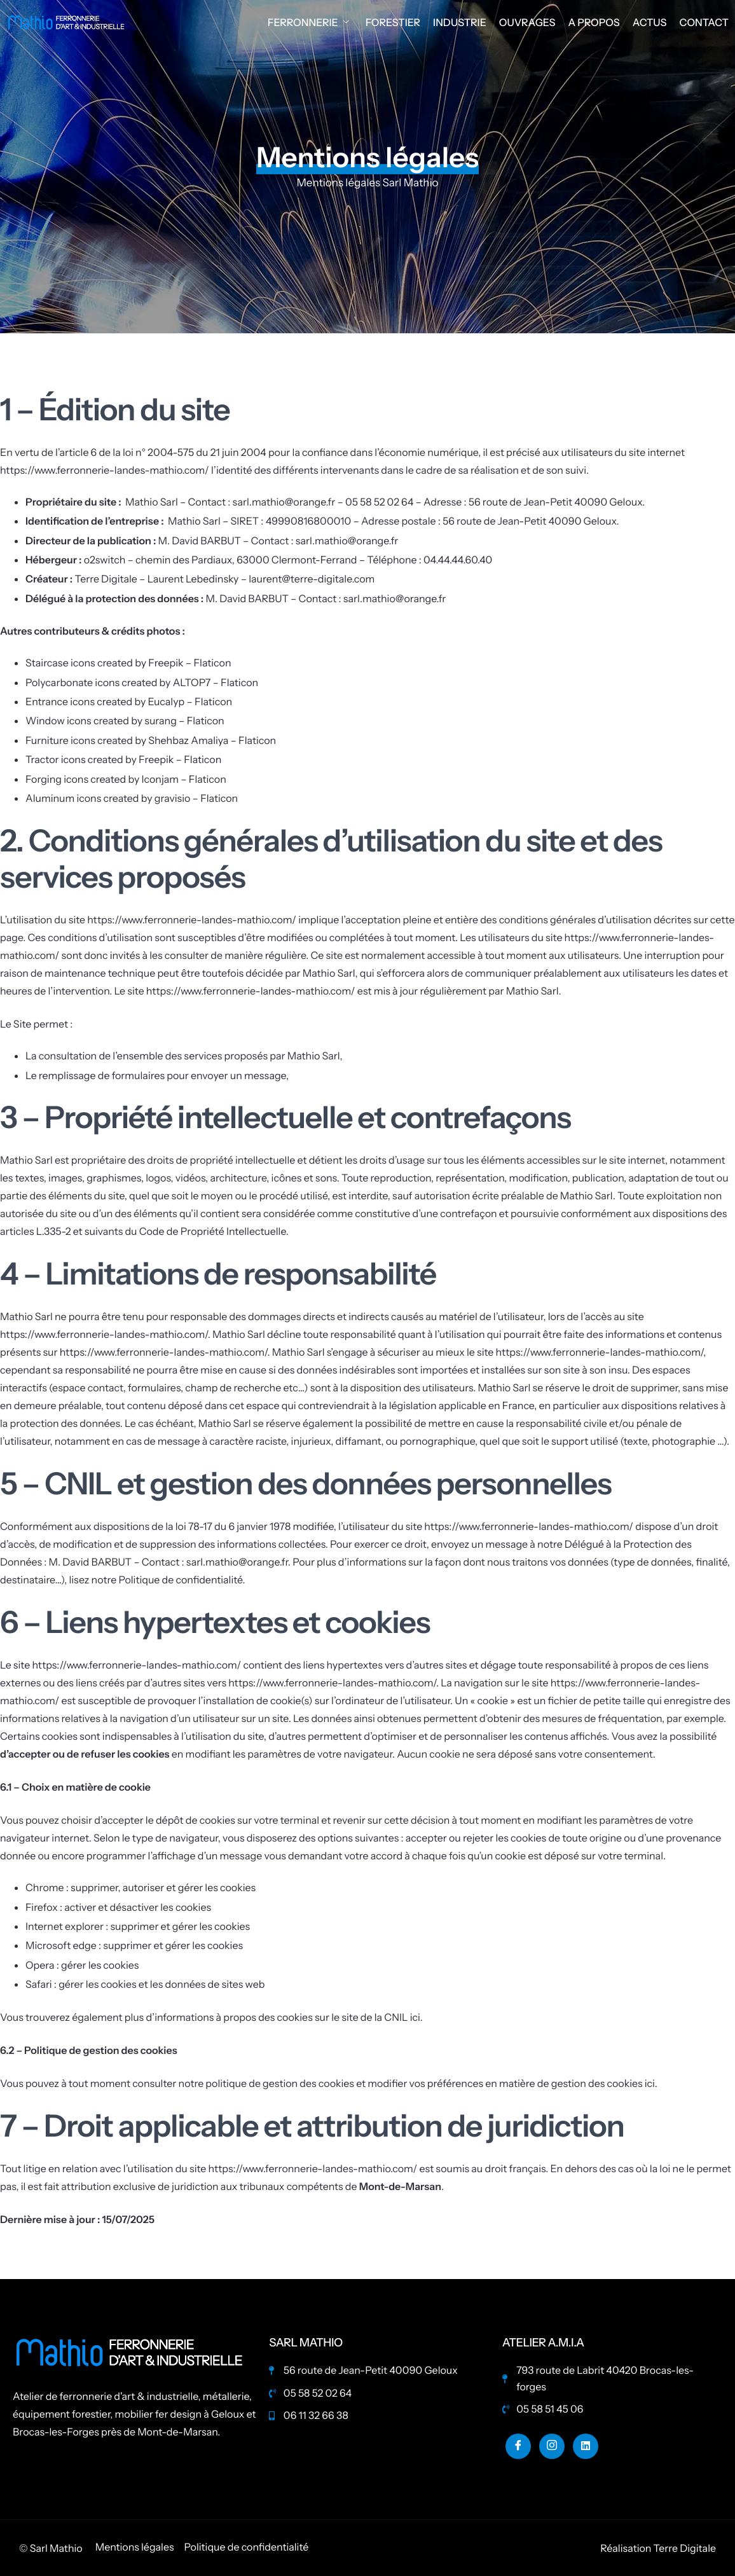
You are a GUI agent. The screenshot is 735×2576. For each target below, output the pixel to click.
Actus (650, 22)
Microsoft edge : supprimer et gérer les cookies (134, 1945)
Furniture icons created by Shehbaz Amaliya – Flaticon (150, 740)
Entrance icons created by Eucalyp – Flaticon (128, 701)
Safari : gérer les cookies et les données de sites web (144, 1984)
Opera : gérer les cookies (82, 1965)
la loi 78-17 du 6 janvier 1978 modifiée (249, 1526)
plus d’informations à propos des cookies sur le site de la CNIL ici (272, 2017)
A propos (593, 22)
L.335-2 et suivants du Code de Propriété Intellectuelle (161, 1231)
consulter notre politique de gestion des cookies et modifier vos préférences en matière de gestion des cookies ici (393, 2083)
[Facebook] (518, 2446)
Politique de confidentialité (180, 1579)
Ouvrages (527, 22)
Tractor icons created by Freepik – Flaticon (123, 759)
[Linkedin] (585, 2446)
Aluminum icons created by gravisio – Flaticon (131, 798)
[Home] (66, 21)
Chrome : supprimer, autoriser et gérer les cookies (140, 1887)
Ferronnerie (308, 22)
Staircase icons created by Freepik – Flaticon (128, 662)
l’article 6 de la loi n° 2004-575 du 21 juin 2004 (160, 452)
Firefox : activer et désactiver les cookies (118, 1907)
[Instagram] (552, 2446)
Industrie (459, 22)
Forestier (393, 22)
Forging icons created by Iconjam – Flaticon (125, 779)
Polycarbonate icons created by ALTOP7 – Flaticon (141, 682)
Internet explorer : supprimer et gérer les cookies (137, 1926)
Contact (704, 22)
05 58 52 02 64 (379, 501)
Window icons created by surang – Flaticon (124, 720)
